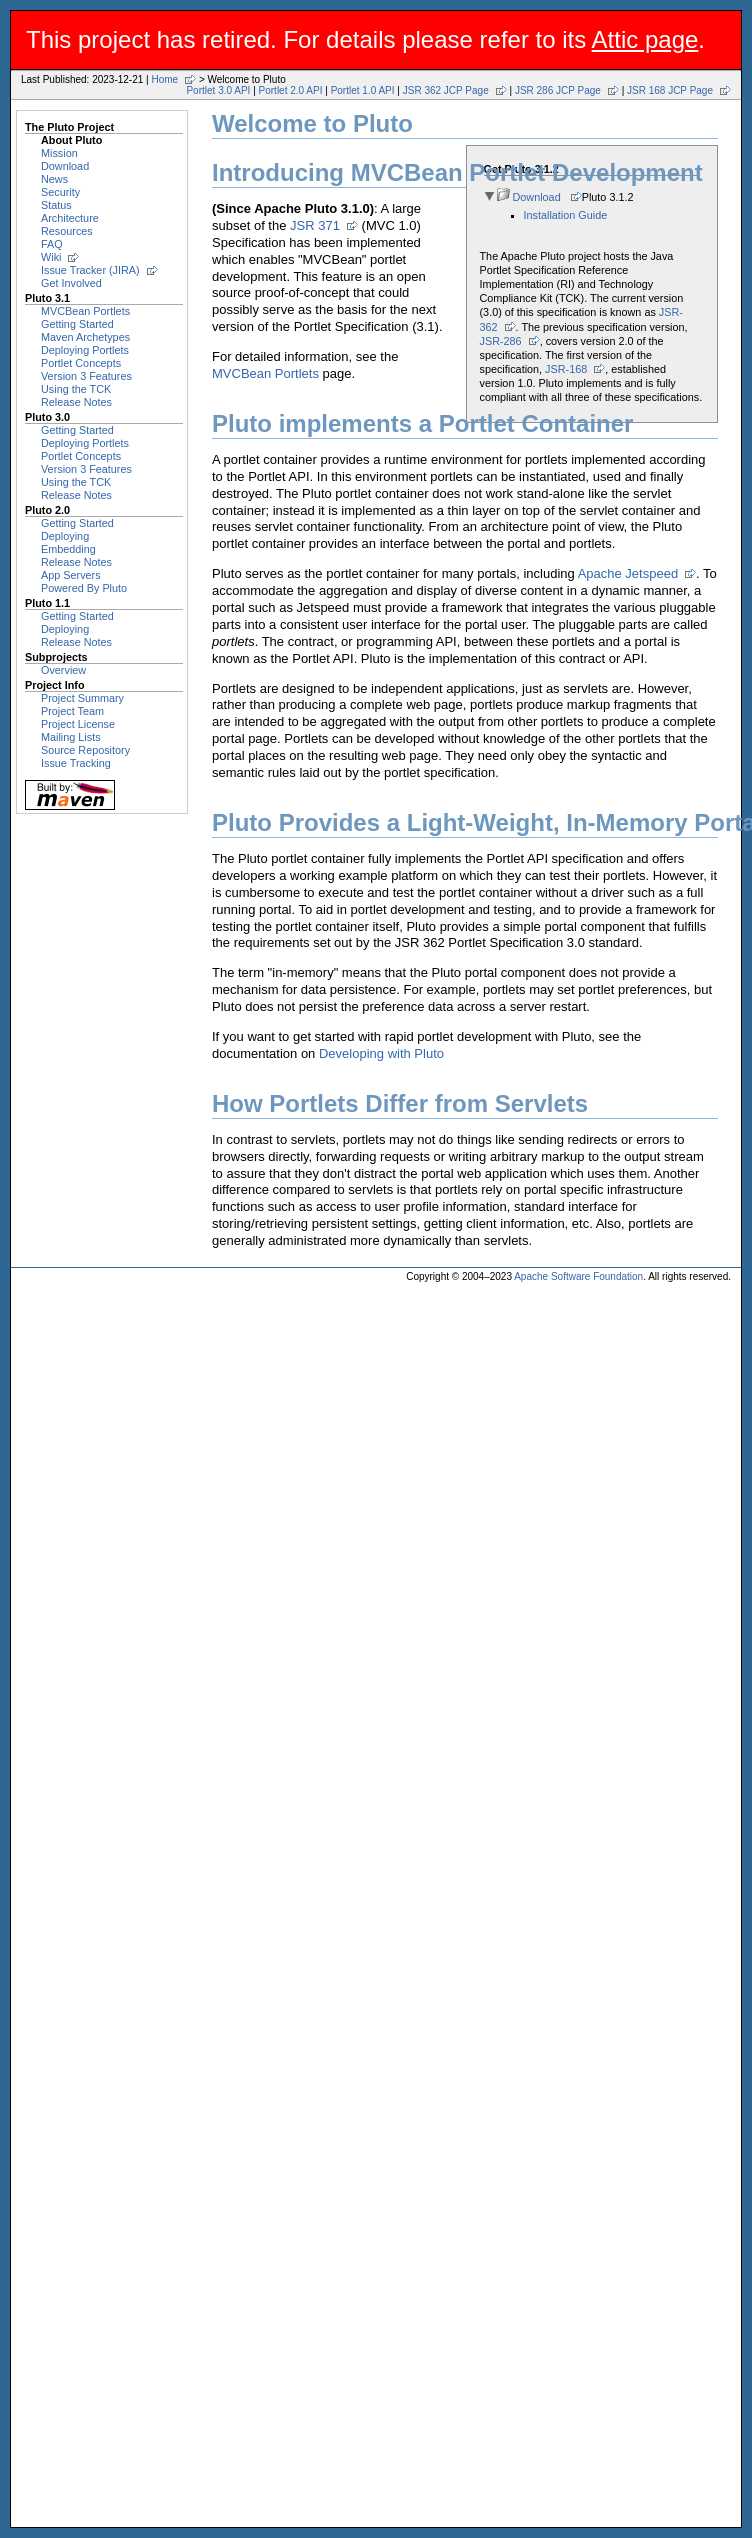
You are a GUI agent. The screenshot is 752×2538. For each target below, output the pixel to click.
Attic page (645, 39)
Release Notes (76, 402)
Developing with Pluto (381, 1053)
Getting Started (77, 324)
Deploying (65, 536)
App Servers (71, 575)
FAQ (52, 244)
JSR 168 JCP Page (670, 90)
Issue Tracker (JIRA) (90, 270)
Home (164, 79)
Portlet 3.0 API (218, 90)
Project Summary (82, 698)
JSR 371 (315, 225)
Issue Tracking (76, 763)
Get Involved (71, 283)
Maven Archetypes (85, 337)
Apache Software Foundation (578, 1276)
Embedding (68, 549)
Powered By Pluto (84, 588)
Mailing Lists (71, 737)
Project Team (72, 711)
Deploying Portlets (85, 350)
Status (56, 205)
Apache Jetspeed (628, 573)
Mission (59, 153)
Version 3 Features (86, 376)
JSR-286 (501, 341)
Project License (78, 724)
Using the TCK (76, 389)
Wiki (51, 257)
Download (65, 166)
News (54, 179)
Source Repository (85, 750)
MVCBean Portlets (85, 311)
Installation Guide (566, 215)
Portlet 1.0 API (363, 90)
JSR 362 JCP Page (446, 90)
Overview (63, 670)
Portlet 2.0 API (291, 90)
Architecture (70, 218)
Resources (67, 231)
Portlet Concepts (81, 363)
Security (60, 192)
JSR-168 (566, 369)
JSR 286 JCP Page (558, 90)
